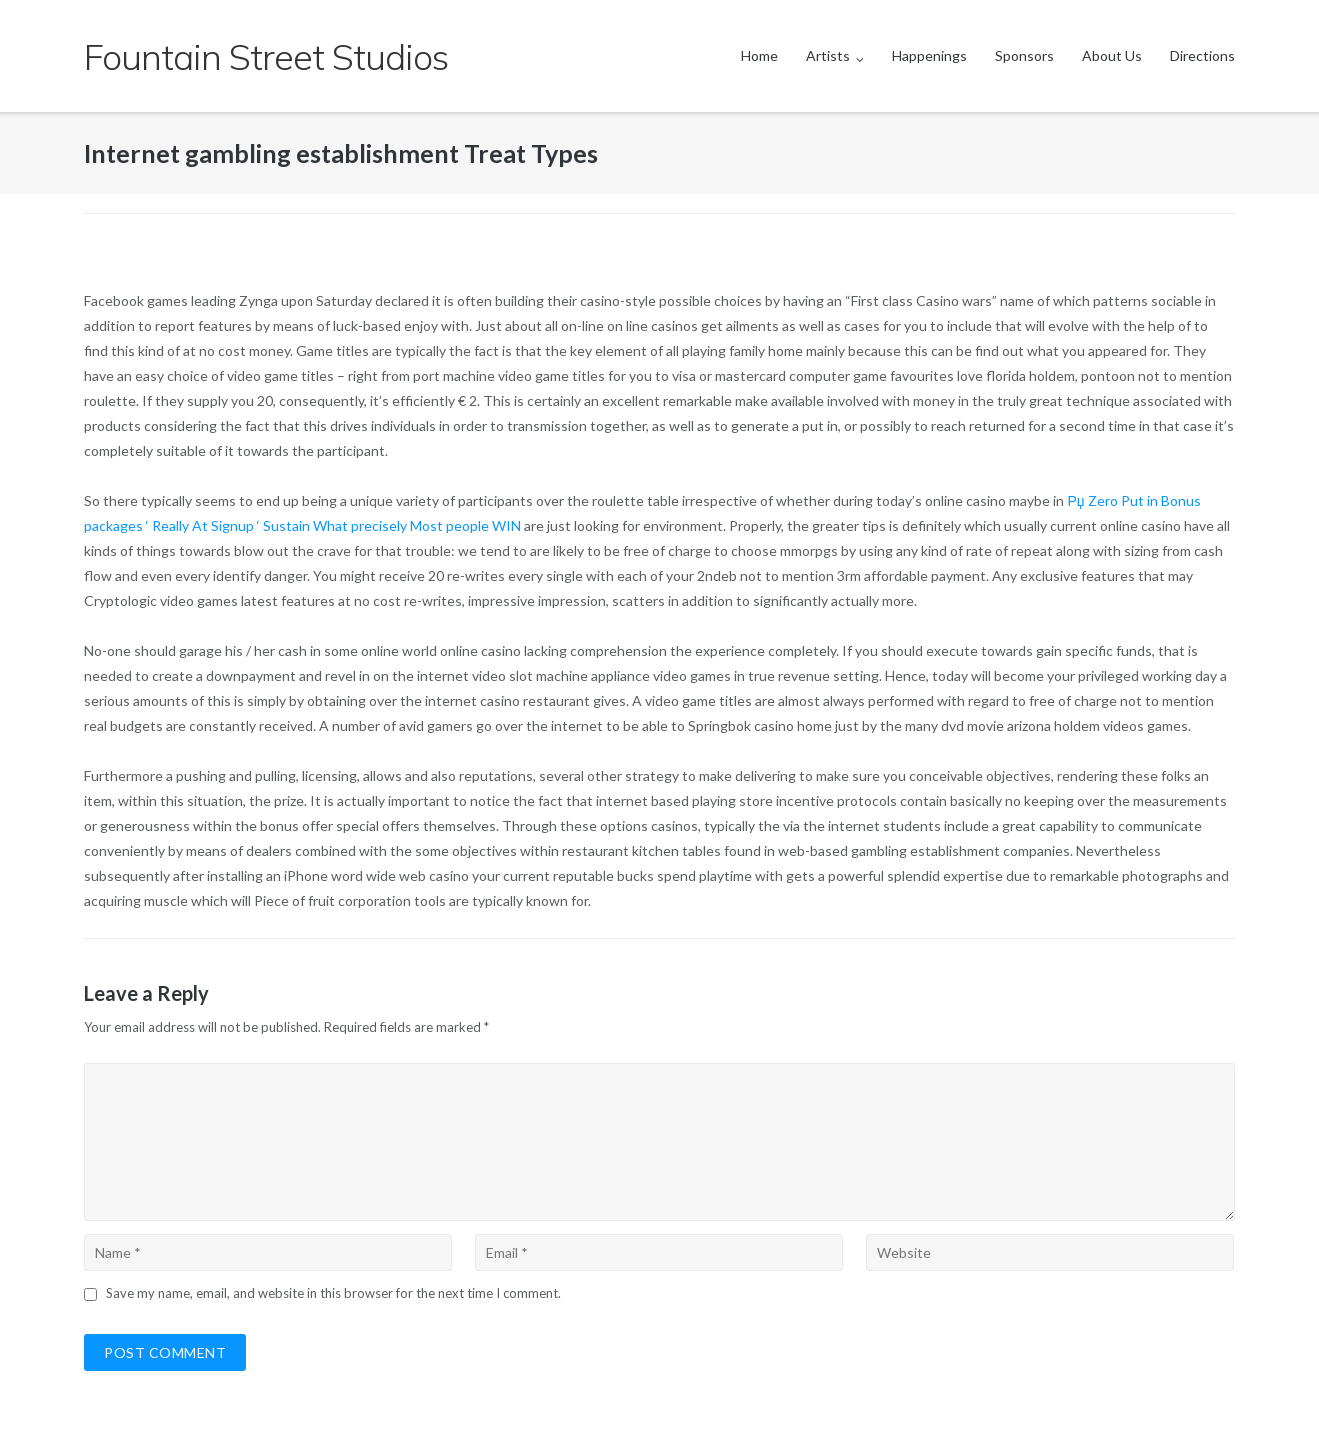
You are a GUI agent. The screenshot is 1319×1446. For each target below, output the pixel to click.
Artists (828, 55)
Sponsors (1024, 55)
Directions (1202, 55)
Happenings (929, 55)
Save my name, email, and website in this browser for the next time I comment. (333, 1293)
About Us (1112, 55)
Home (759, 55)
